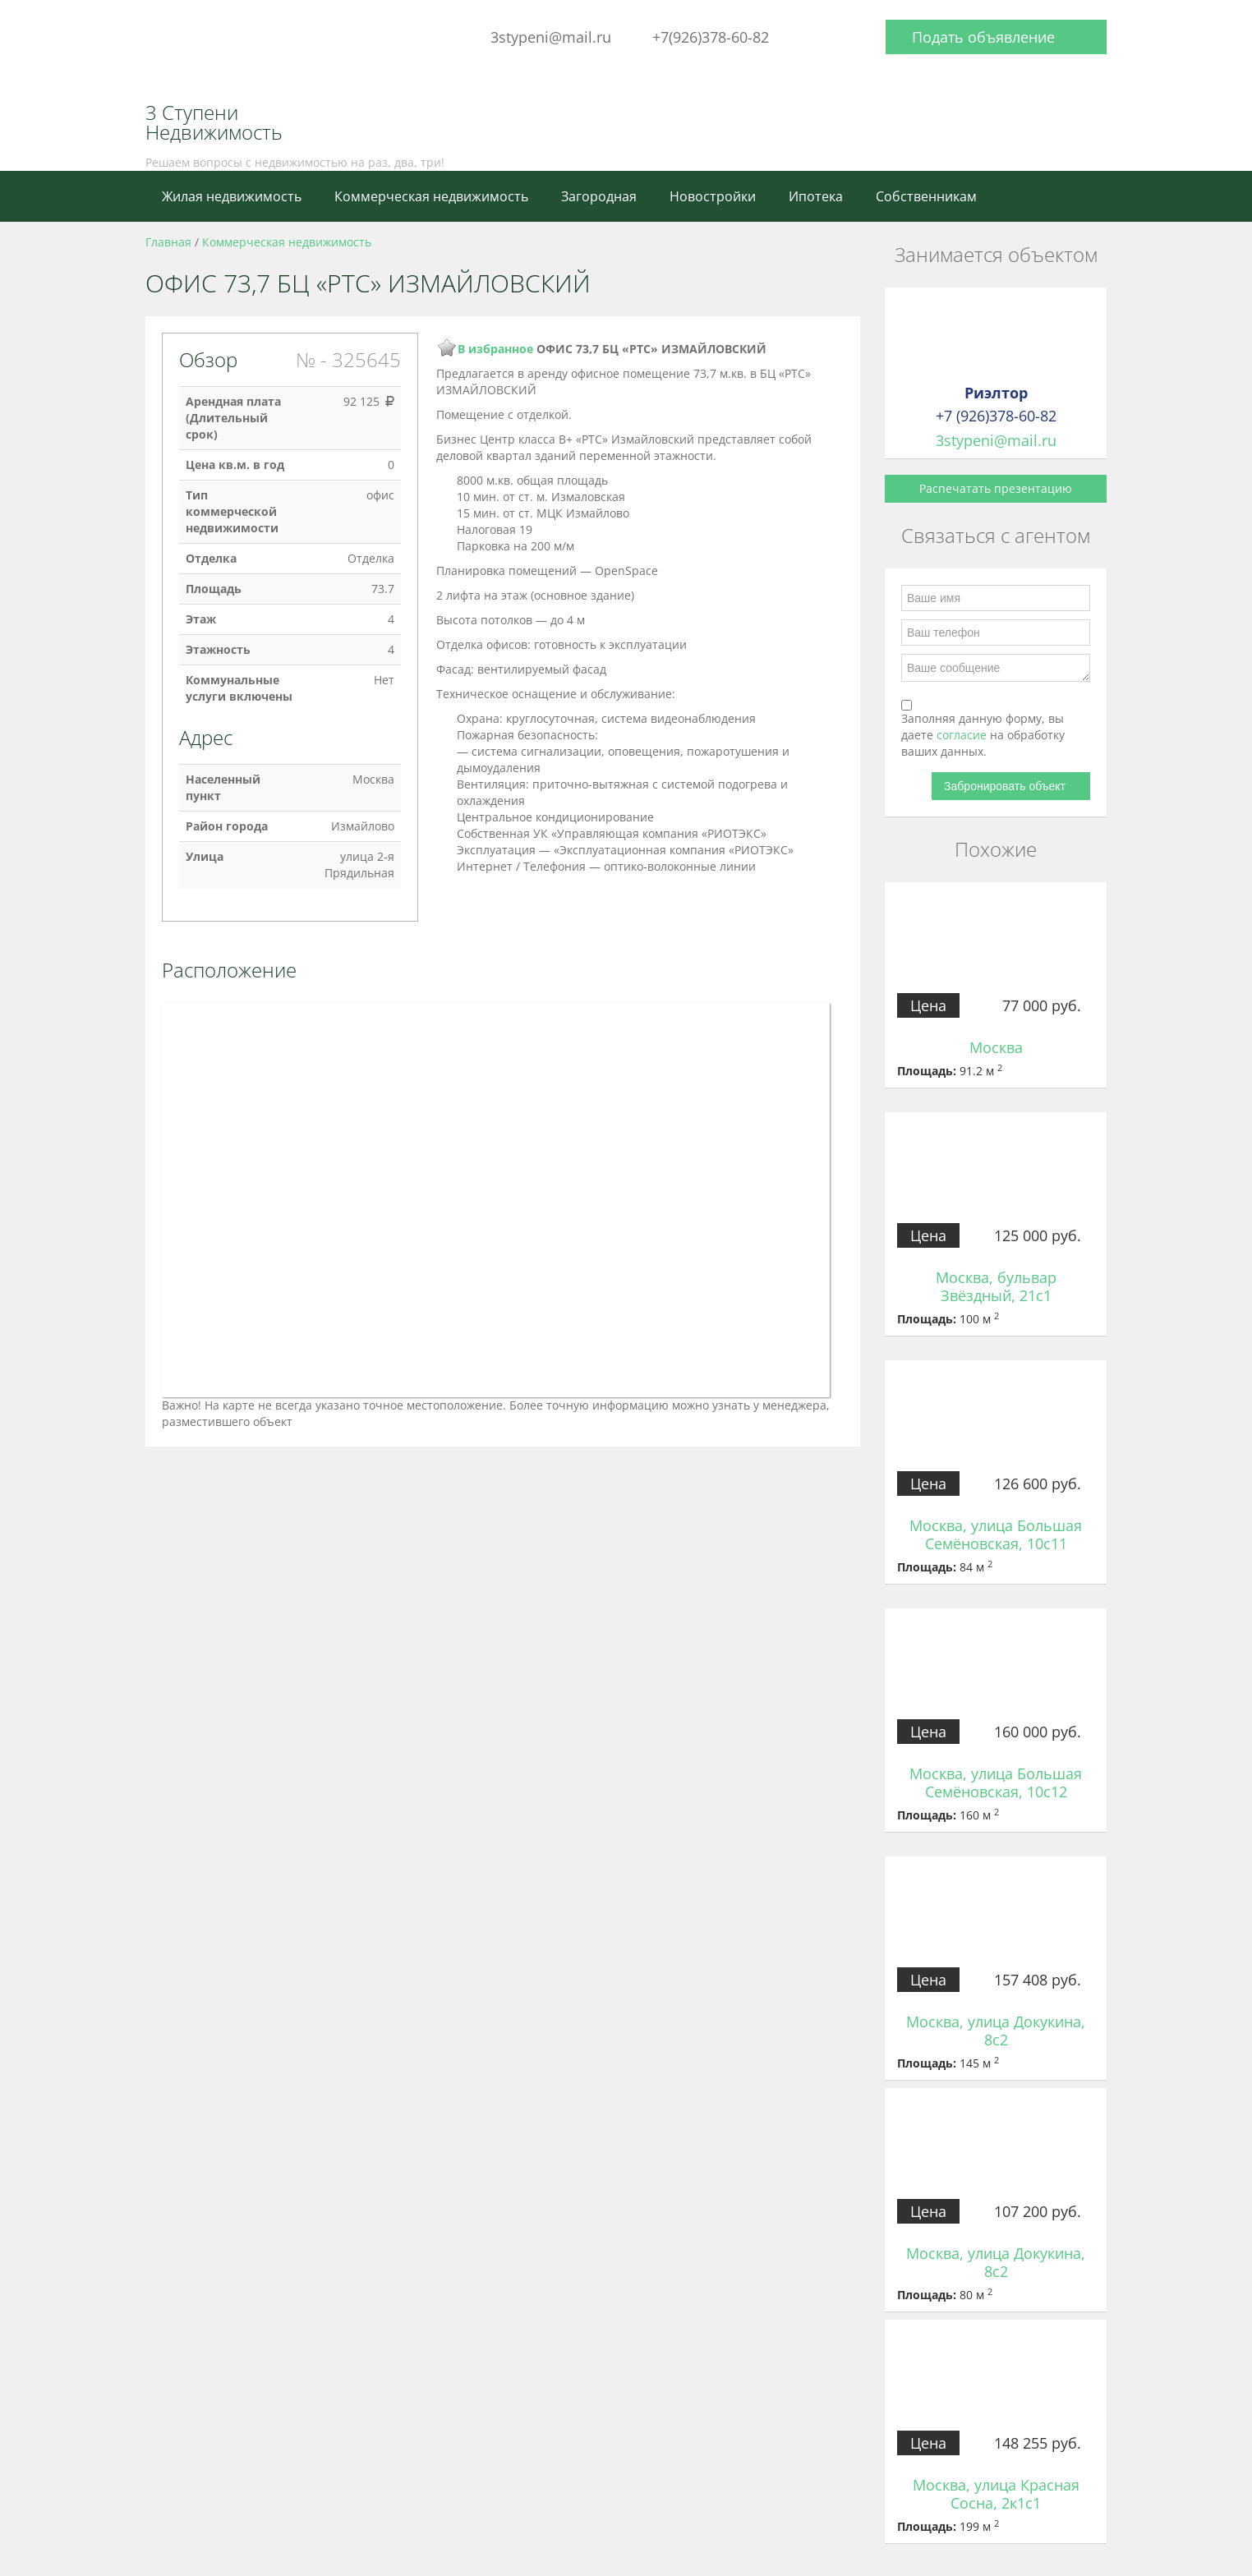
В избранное (495, 348)
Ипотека (816, 196)
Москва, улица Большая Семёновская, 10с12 (995, 1782)
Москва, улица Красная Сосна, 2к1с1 (996, 2494)
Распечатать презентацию (995, 488)
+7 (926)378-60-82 (996, 416)
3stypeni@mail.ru (550, 37)
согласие (963, 735)
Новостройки (713, 196)
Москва (996, 1047)
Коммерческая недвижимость (431, 196)
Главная (168, 242)
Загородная (599, 196)
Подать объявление (983, 37)
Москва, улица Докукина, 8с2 (995, 2030)
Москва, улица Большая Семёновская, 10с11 (995, 1534)
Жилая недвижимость (231, 196)
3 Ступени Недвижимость (214, 122)
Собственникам (926, 196)
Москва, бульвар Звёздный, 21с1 (996, 1286)
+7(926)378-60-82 (710, 37)
